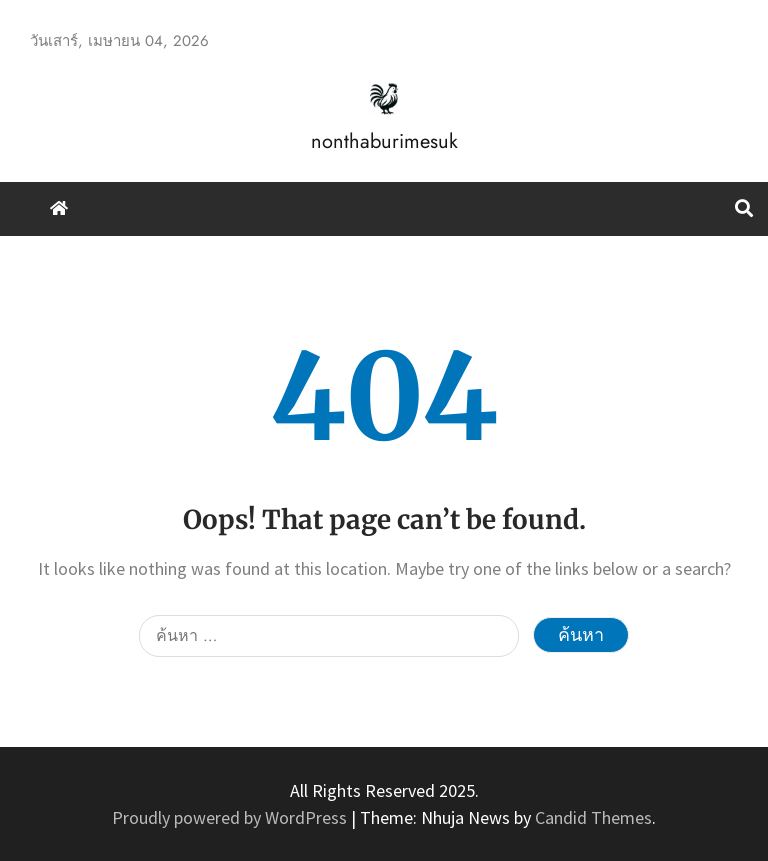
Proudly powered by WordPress (231, 817)
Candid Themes (593, 817)
